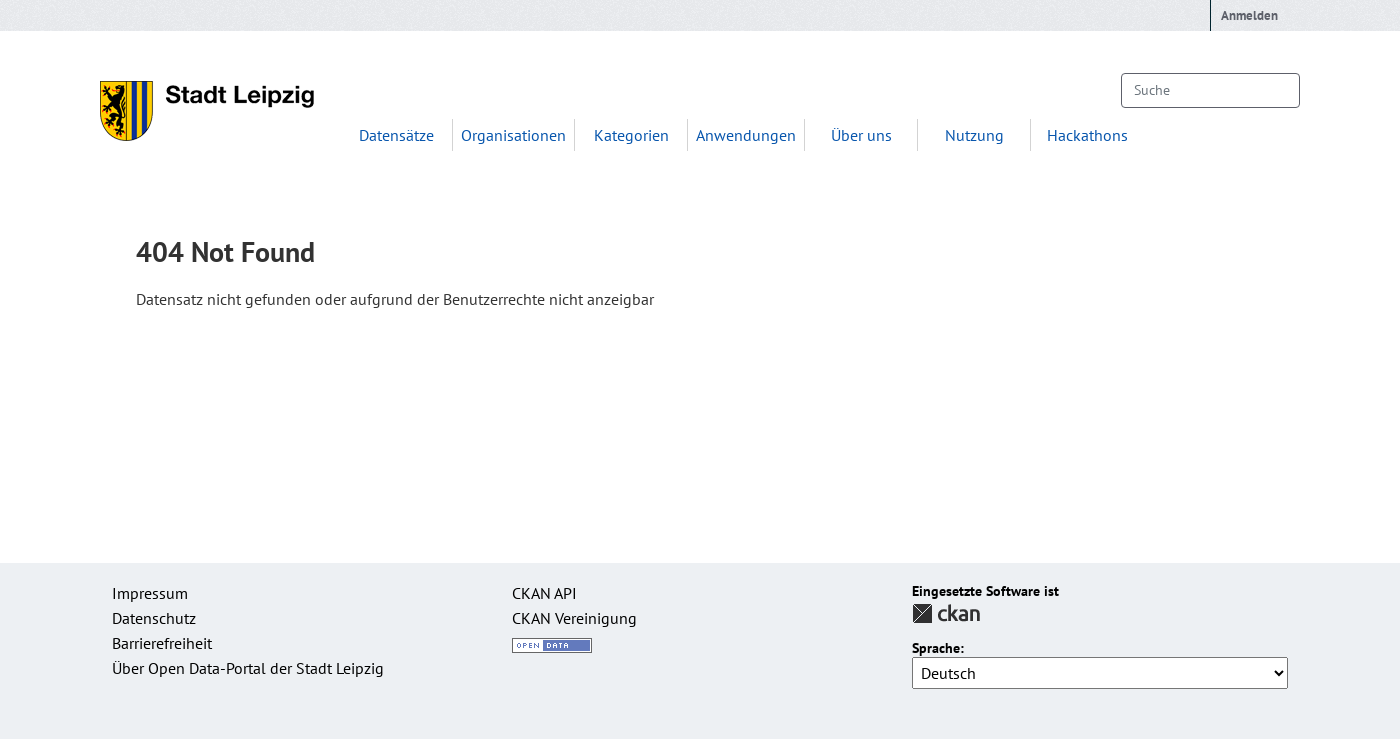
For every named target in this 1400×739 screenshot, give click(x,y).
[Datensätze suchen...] (1210, 90)
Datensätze (396, 135)
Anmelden (1249, 15)
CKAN (946, 613)
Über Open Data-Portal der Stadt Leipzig (248, 668)
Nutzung (974, 135)
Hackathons (1087, 135)
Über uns (861, 135)
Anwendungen (746, 135)
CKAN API (544, 593)
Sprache (936, 648)
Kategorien (631, 135)
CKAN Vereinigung (574, 618)
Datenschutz (154, 618)
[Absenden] (1275, 90)
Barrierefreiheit (162, 643)
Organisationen (513, 135)
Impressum (150, 593)
